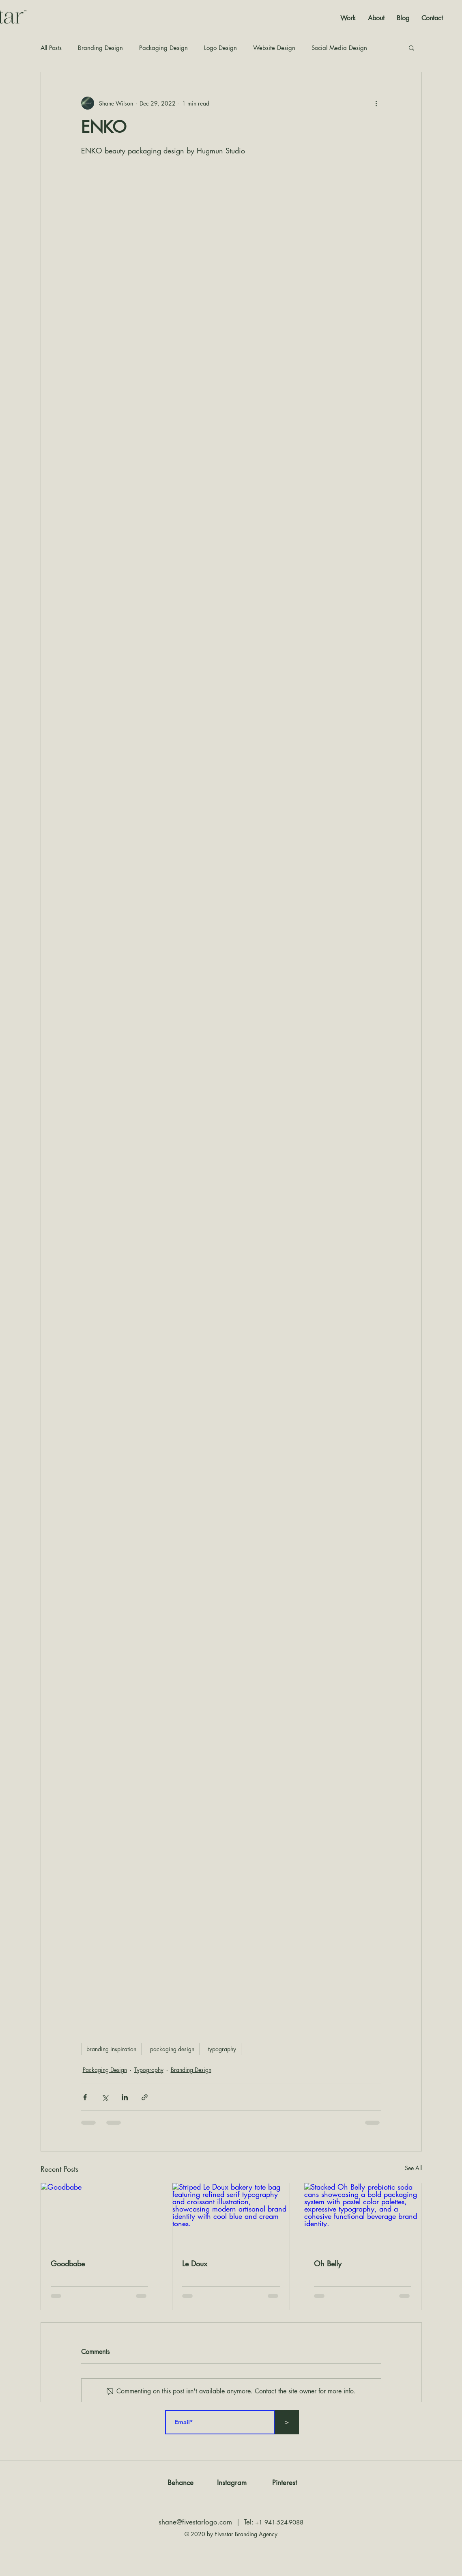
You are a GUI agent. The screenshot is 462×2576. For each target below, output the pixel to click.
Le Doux (194, 2263)
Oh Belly (328, 2263)
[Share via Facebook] (85, 2097)
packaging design (172, 2049)
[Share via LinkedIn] (125, 2097)
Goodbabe (68, 2263)
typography (222, 2049)
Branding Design (100, 48)
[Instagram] (232, 2483)
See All (413, 2168)
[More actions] (376, 103)
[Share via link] (144, 2097)
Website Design (274, 48)
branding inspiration (111, 2049)
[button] (411, 47)
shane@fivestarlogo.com (195, 2522)
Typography (148, 2070)
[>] (287, 2422)
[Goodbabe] (99, 2216)
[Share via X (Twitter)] (105, 2097)
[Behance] (180, 2483)
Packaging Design (163, 48)
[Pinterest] (284, 2483)
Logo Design (220, 48)
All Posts (51, 48)
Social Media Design (339, 48)
